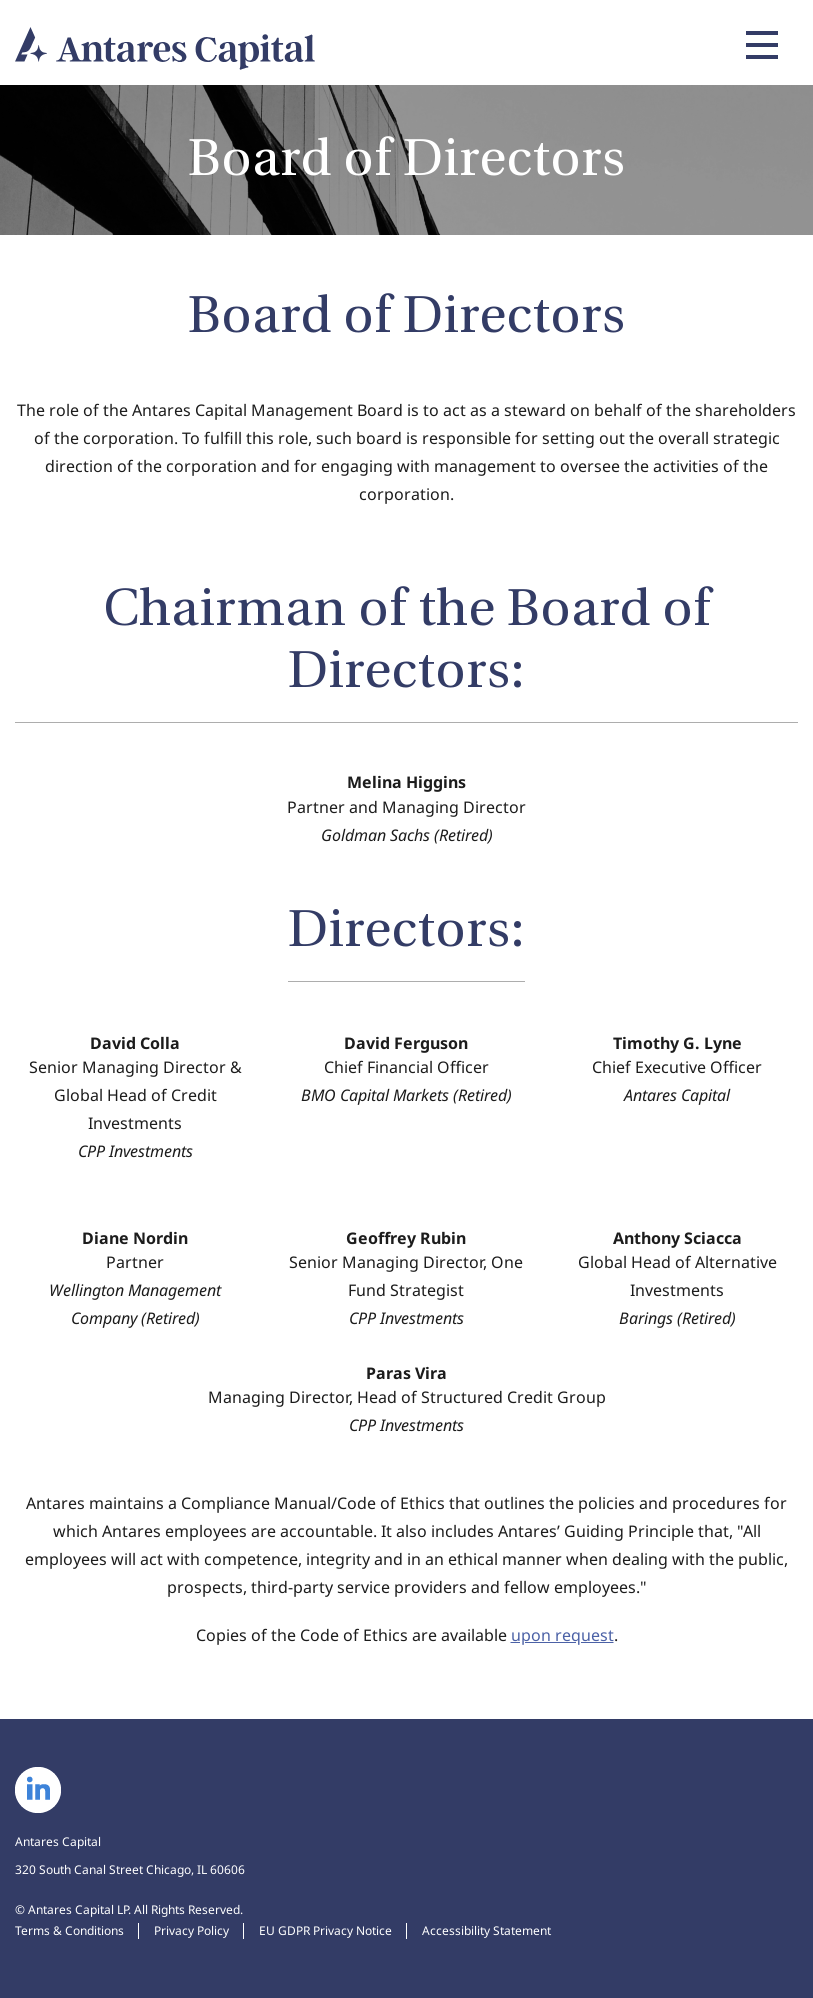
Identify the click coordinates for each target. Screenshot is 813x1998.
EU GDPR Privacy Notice (325, 1930)
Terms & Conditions (69, 1930)
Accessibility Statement (486, 1930)
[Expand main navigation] (759, 45)
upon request (562, 1635)
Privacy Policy (191, 1930)
